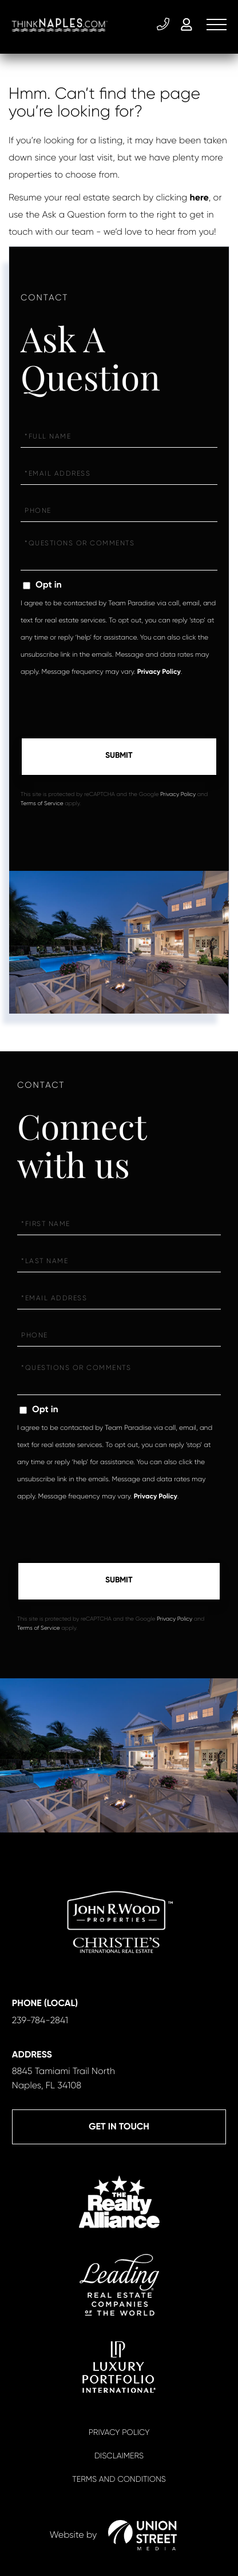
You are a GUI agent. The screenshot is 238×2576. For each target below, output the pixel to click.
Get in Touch (119, 2126)
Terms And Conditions (118, 2479)
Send (119, 756)
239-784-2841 (163, 24)
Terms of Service (42, 804)
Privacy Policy (159, 672)
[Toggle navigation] (217, 24)
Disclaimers (119, 2456)
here (199, 197)
